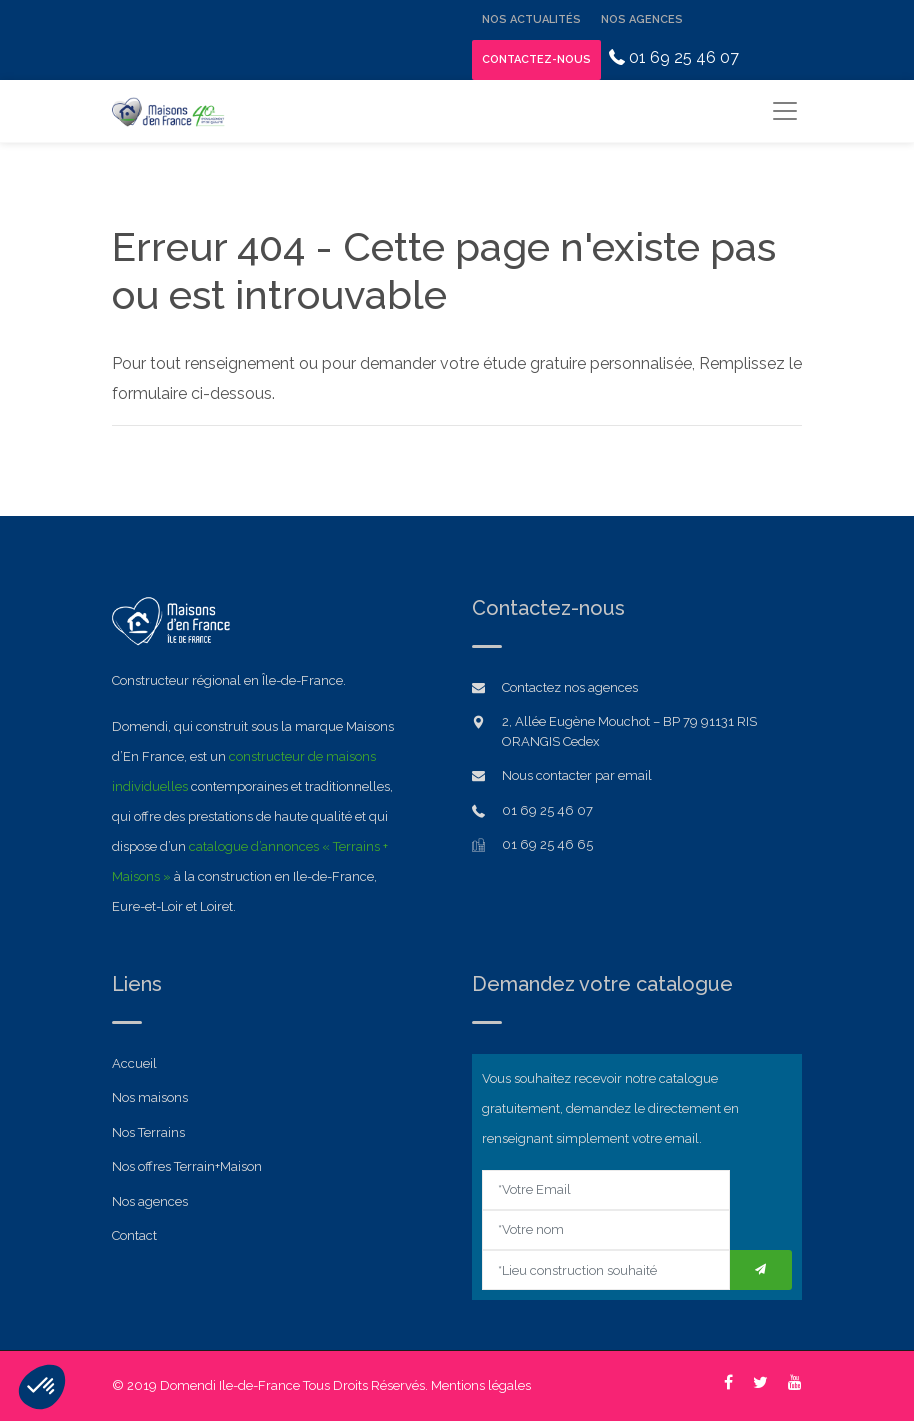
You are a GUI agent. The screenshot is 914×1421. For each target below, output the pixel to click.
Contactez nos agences (570, 687)
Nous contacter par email (577, 775)
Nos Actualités (531, 19)
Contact (134, 1235)
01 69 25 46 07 (674, 57)
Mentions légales (481, 1385)
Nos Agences (642, 19)
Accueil (134, 1063)
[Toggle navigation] (784, 110)
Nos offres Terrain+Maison (187, 1166)
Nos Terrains (148, 1132)
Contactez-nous (536, 59)
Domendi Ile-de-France (230, 1385)
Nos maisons (150, 1097)
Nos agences (150, 1201)
